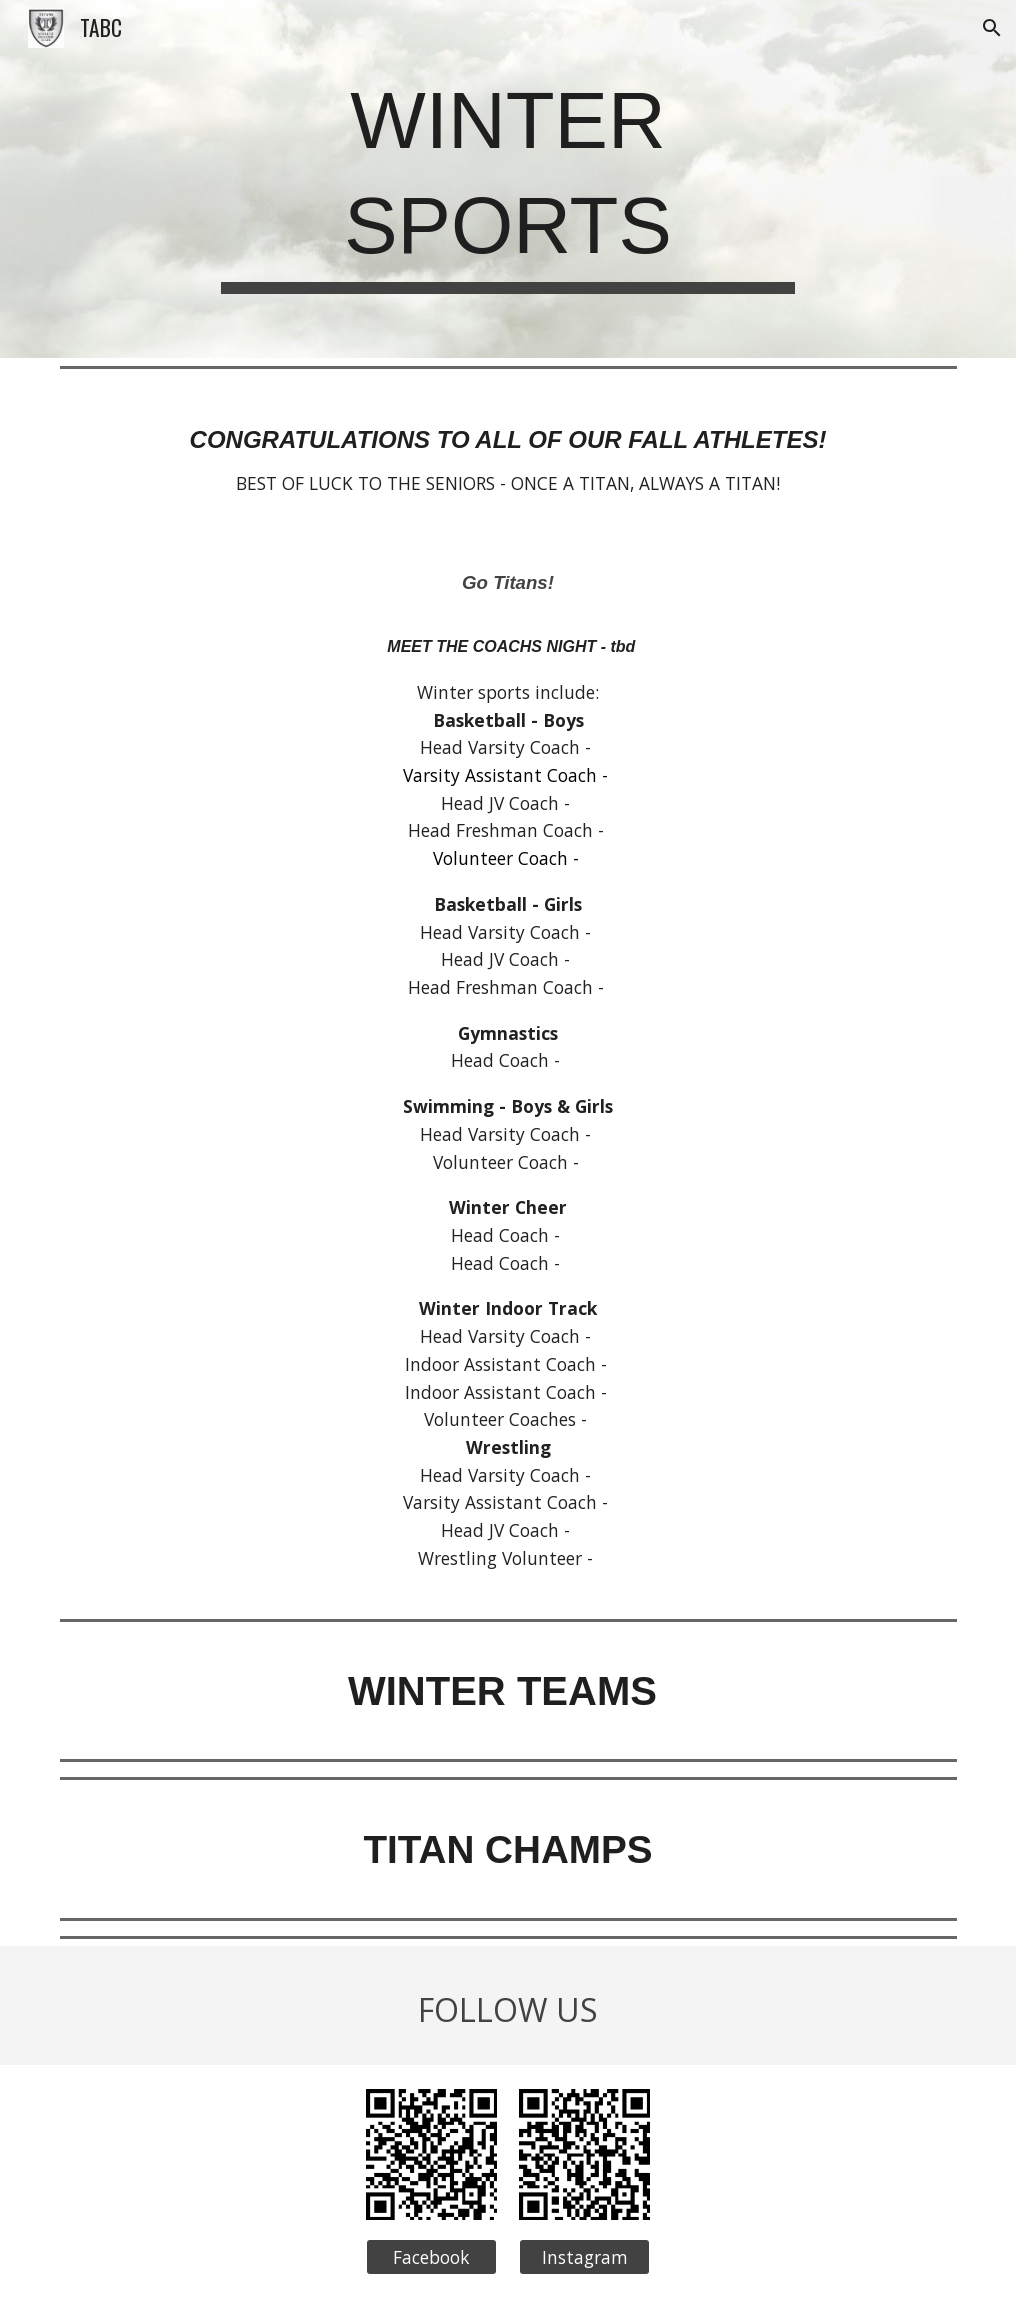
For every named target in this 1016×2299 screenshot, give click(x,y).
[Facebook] (431, 2257)
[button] (992, 28)
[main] (508, 179)
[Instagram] (584, 2257)
